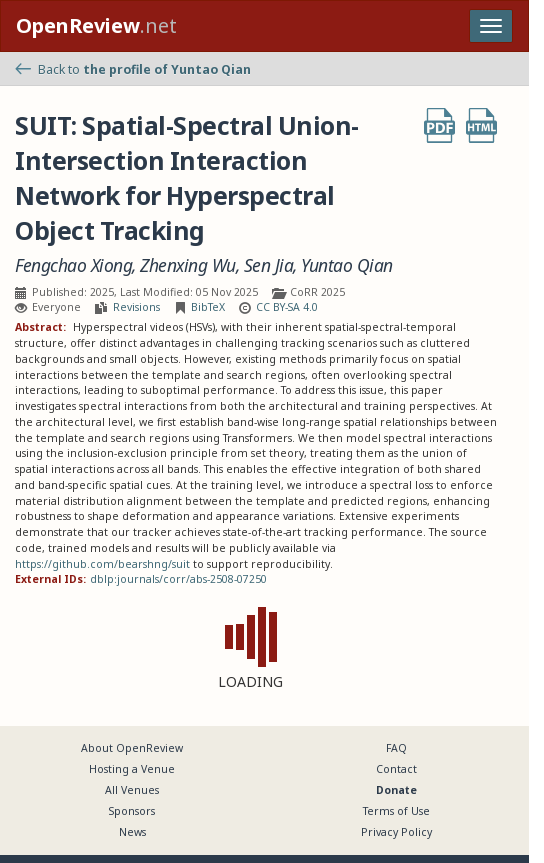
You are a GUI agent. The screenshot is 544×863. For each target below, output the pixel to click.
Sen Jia (269, 265)
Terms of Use (396, 811)
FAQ (396, 748)
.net (96, 25)
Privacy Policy (396, 832)
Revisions (136, 307)
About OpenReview (132, 748)
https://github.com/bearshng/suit (102, 564)
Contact (396, 769)
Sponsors (132, 811)
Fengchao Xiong (73, 265)
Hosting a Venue (132, 769)
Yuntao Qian (347, 265)
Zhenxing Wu (188, 265)
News (132, 832)
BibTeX (208, 307)
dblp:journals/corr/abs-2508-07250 (178, 579)
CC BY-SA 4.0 (287, 307)
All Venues (132, 790)
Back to (133, 69)
